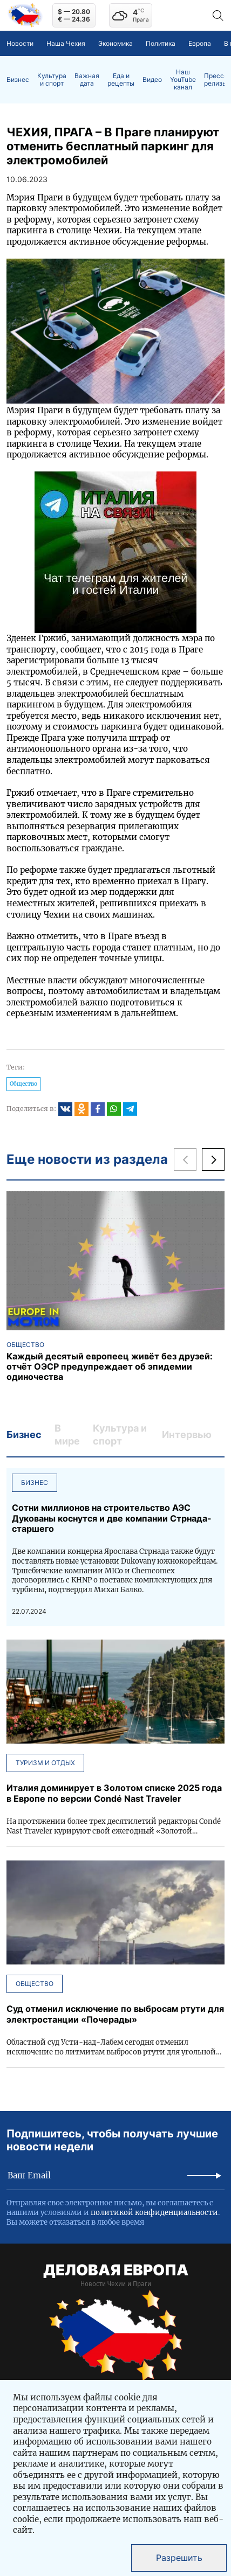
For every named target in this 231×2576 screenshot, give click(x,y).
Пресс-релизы (215, 79)
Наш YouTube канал (183, 79)
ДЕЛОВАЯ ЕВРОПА (115, 2270)
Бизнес (17, 80)
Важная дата (86, 79)
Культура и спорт (51, 79)
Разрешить (179, 2557)
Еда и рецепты (120, 79)
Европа (199, 43)
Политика (160, 43)
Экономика (115, 43)
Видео (152, 80)
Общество (23, 1083)
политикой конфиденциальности (154, 2212)
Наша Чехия (65, 43)
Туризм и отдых (45, 1763)
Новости (19, 43)
